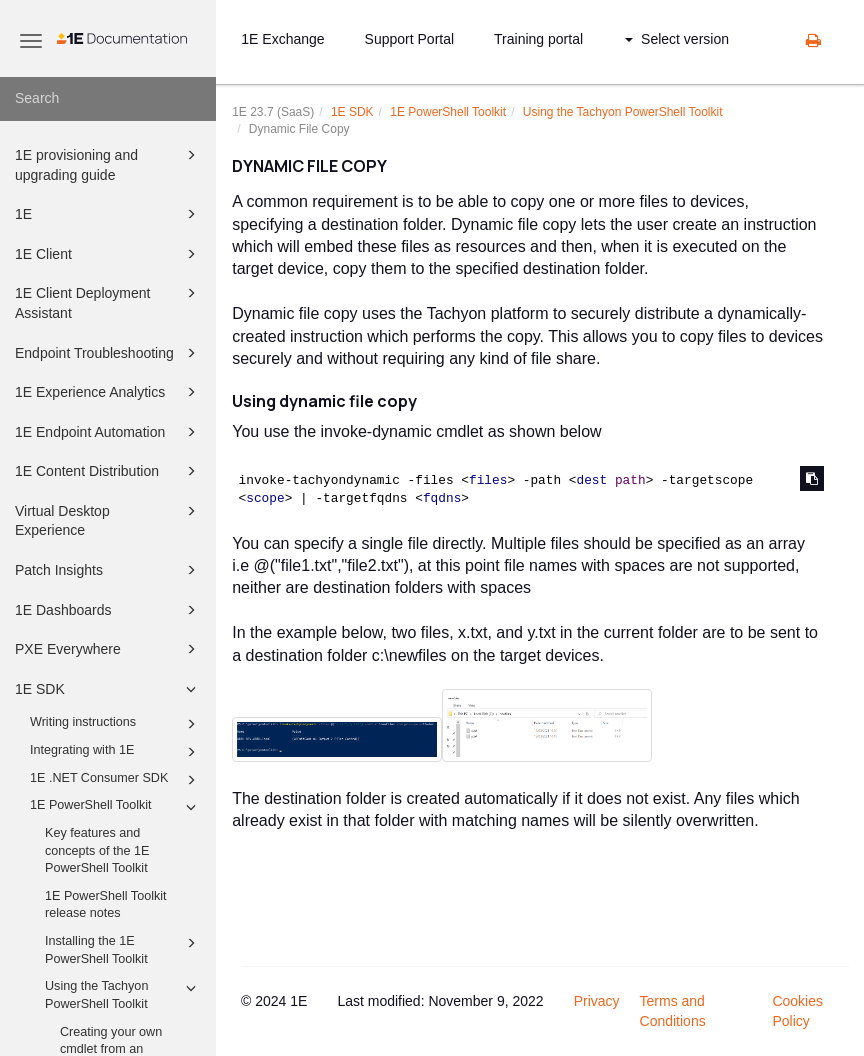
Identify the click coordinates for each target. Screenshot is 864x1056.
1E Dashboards (108, 610)
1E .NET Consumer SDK (116, 780)
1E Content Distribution (108, 471)
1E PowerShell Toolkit (116, 807)
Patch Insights (108, 570)
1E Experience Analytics (108, 392)
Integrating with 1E (116, 752)
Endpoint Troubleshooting (108, 353)
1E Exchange (282, 39)
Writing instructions (116, 724)
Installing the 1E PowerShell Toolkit (123, 949)
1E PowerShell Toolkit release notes (106, 905)
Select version (677, 39)
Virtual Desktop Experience (108, 519)
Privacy (597, 1001)
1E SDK (108, 689)
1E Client (108, 254)
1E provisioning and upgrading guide (108, 163)
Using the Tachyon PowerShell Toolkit (123, 994)
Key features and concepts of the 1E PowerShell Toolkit (97, 850)
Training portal (538, 39)
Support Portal (410, 39)
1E (108, 214)
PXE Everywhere (108, 649)
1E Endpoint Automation (108, 432)
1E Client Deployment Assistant (108, 301)
